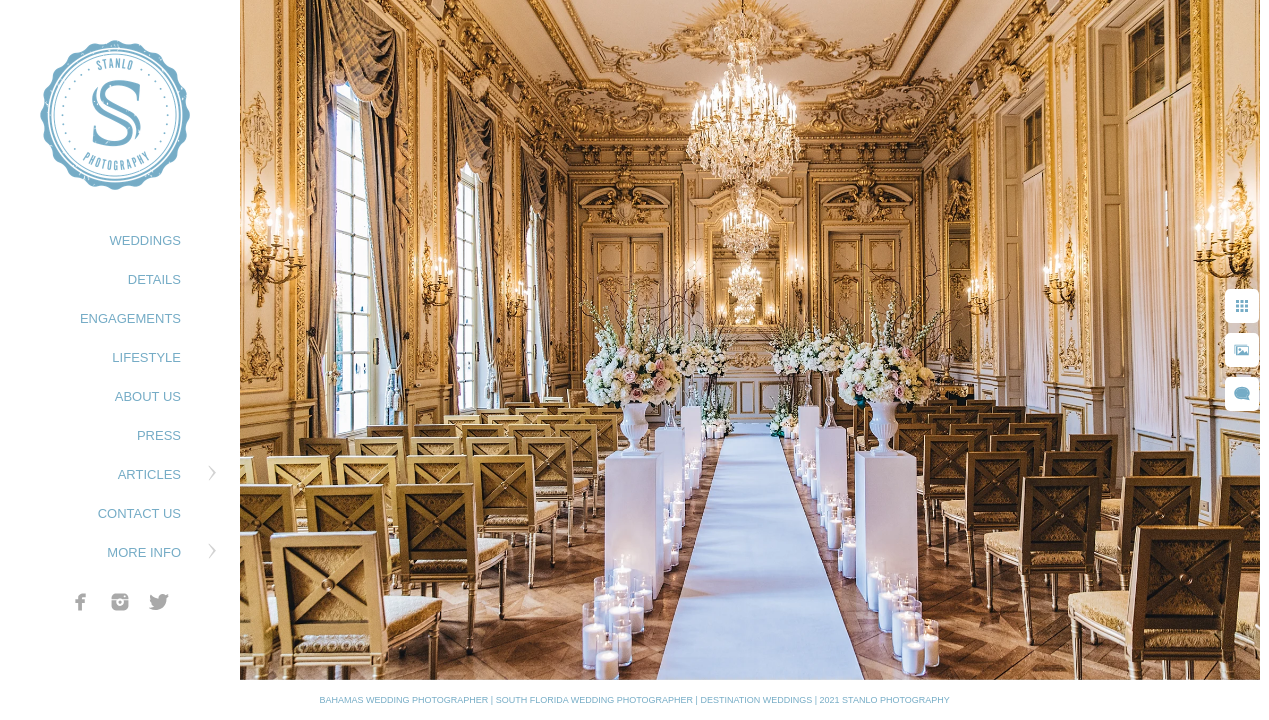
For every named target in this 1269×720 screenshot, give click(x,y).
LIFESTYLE (146, 357)
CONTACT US (139, 513)
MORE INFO (144, 552)
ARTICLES (149, 474)
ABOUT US (148, 396)
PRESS (159, 435)
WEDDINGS (146, 240)
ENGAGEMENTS (130, 318)
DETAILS (154, 279)
